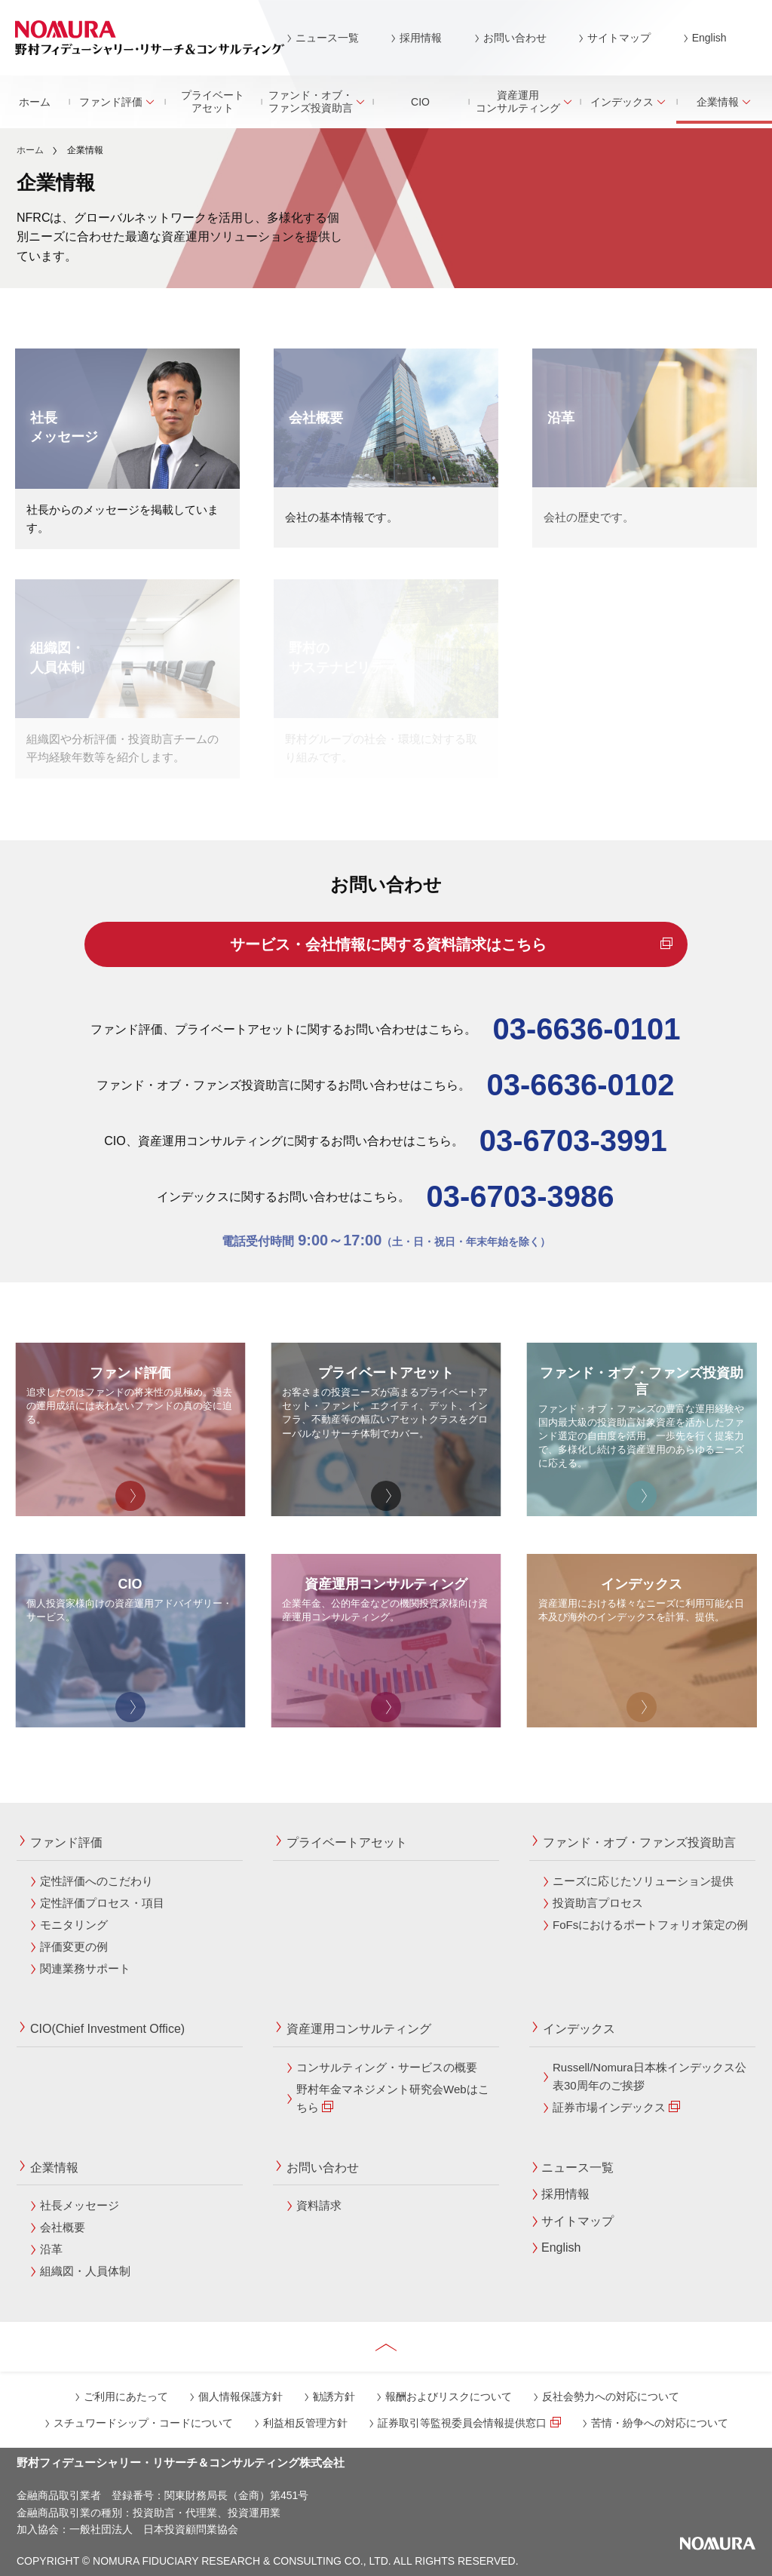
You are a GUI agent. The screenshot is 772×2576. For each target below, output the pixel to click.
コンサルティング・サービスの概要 (386, 2067)
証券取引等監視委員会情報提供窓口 (469, 2423)
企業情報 (54, 2167)
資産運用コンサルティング (524, 101)
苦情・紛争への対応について (659, 2423)
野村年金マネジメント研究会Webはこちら (392, 2098)
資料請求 (319, 2205)
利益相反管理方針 (305, 2423)
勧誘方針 (334, 2396)
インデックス (628, 102)
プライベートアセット (212, 101)
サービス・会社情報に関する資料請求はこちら (448, 944)
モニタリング (74, 1924)
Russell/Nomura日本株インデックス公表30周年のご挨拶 (649, 2076)
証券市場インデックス (616, 2107)
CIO (420, 102)
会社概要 (62, 2227)
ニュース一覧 (327, 38)
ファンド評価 (117, 102)
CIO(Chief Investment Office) (107, 2028)
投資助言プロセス (598, 1902)
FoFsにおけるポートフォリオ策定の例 (650, 1924)
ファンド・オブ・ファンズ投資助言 (316, 101)
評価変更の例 (74, 1946)
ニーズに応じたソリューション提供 (643, 1880)
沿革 (51, 2249)
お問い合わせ (515, 38)
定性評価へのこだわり (96, 1880)
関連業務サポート (85, 1968)
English (709, 38)
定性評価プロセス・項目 (102, 1902)
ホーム (35, 102)
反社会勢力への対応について (610, 2396)
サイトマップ (619, 38)
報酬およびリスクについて (448, 2396)
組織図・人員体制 (85, 2270)
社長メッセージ (79, 2205)
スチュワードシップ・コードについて (143, 2423)
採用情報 (421, 38)
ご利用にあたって (126, 2396)
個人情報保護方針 (240, 2396)
